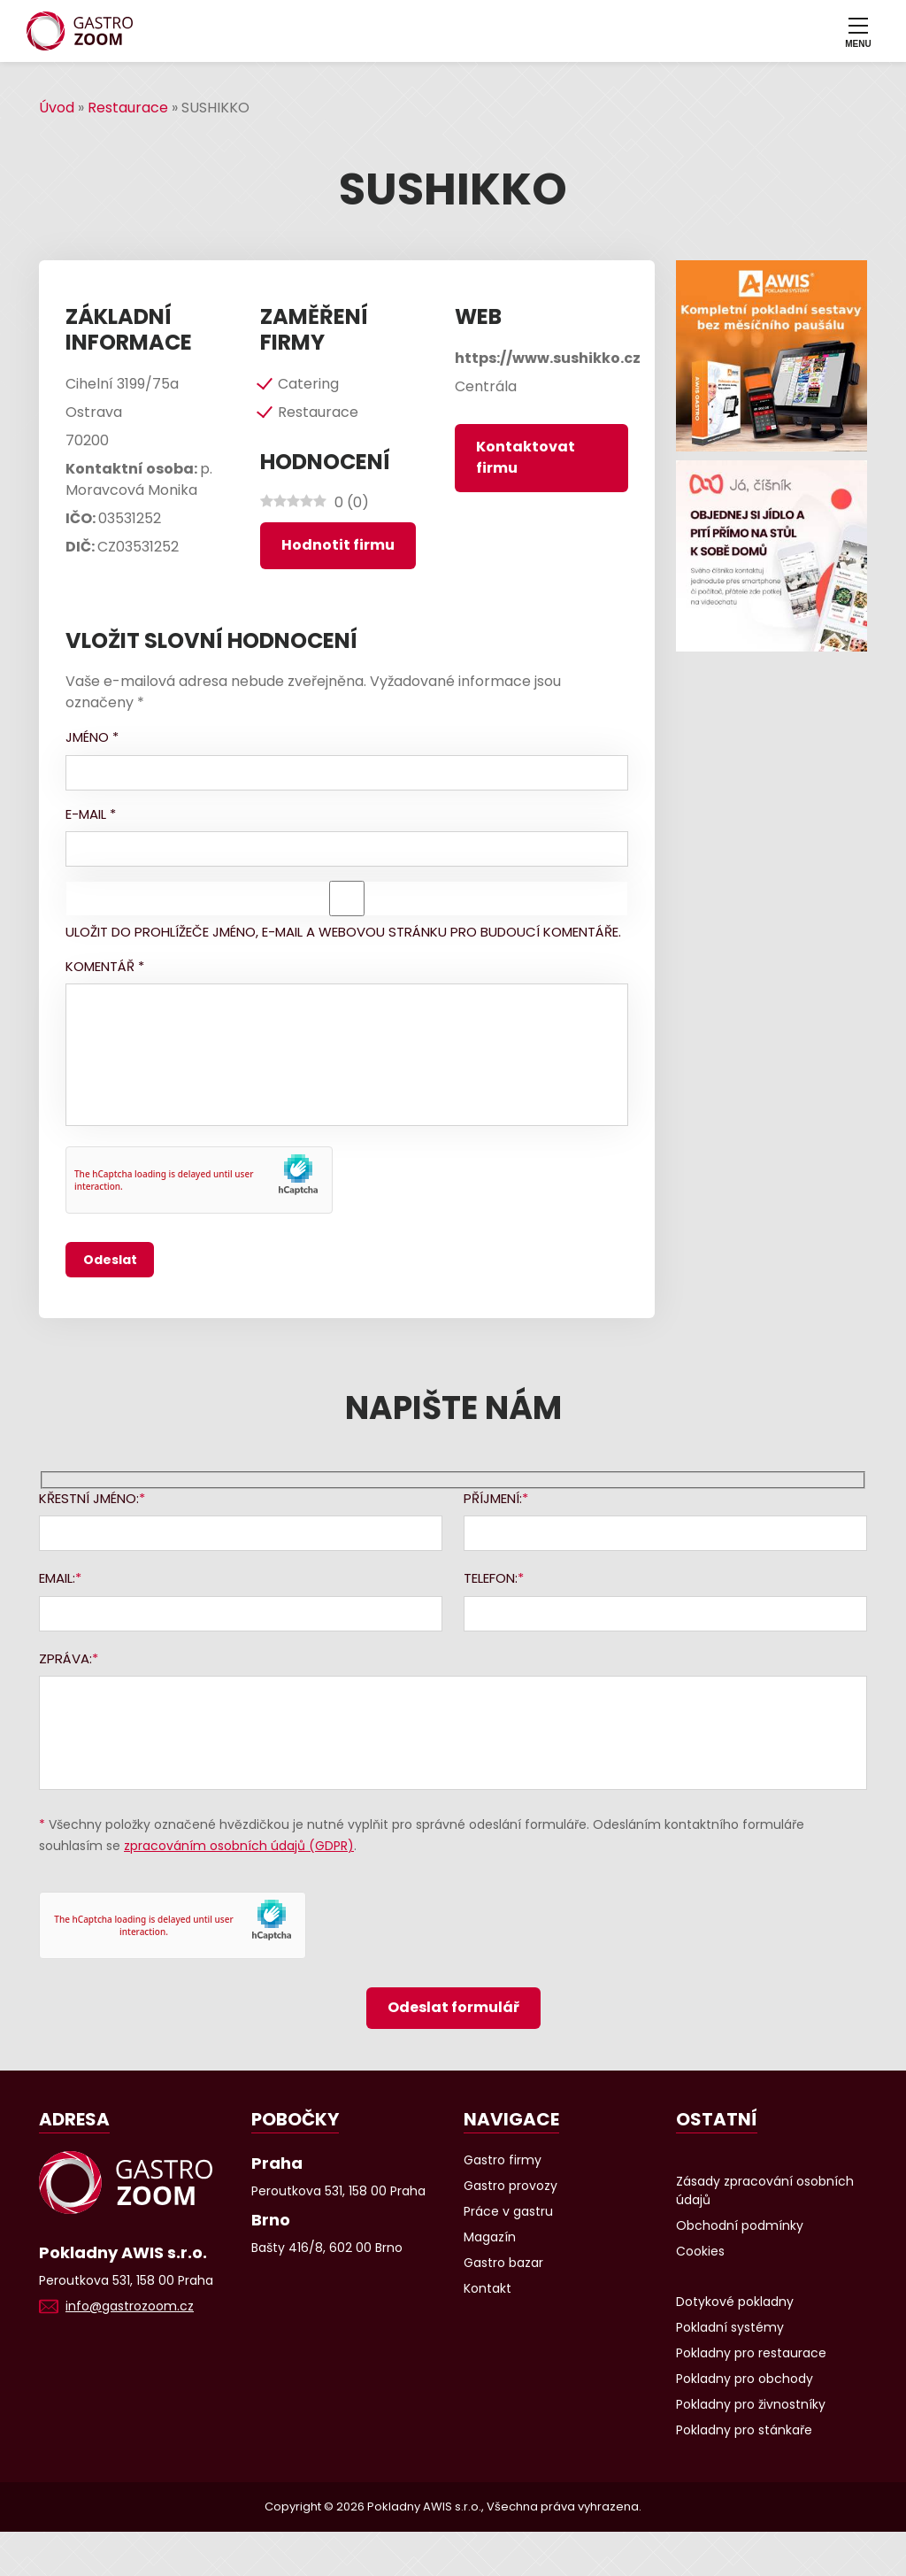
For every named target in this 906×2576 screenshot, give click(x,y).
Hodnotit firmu (338, 545)
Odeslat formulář (453, 2007)
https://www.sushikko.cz (548, 358)
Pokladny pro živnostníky (750, 2404)
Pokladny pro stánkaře (744, 2430)
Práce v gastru (508, 2211)
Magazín (490, 2237)
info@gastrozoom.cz (129, 2306)
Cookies (700, 2251)
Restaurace (128, 107)
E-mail (90, 814)
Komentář (104, 966)
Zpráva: (65, 1658)
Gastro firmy (502, 2160)
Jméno (92, 737)
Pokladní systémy (730, 2327)
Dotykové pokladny (735, 2301)
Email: (57, 1578)
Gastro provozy (510, 2185)
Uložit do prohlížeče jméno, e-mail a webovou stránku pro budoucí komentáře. (343, 931)
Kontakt (487, 2288)
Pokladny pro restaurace (751, 2353)
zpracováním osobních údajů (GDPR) (239, 1846)
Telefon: (491, 1578)
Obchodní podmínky (739, 2225)
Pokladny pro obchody (744, 2378)
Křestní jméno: (89, 1498)
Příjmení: (493, 1498)
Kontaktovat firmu (525, 457)
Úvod (56, 107)
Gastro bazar (503, 2262)
